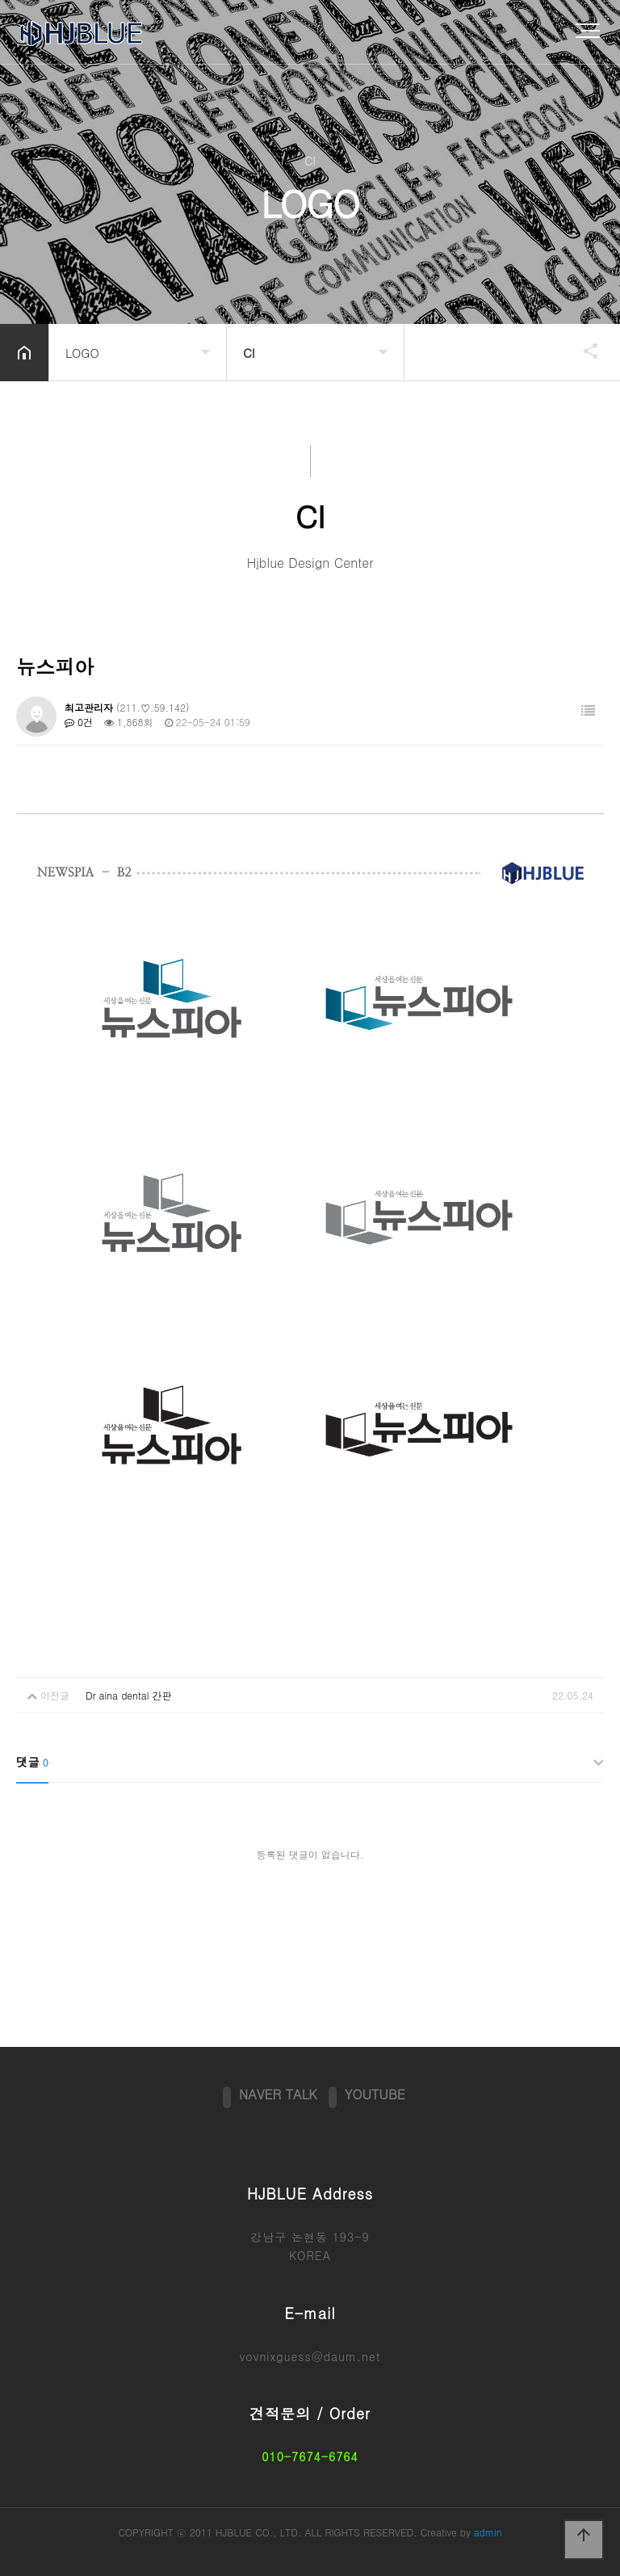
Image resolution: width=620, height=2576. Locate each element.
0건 (79, 722)
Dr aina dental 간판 (128, 1695)
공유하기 (583, 350)
